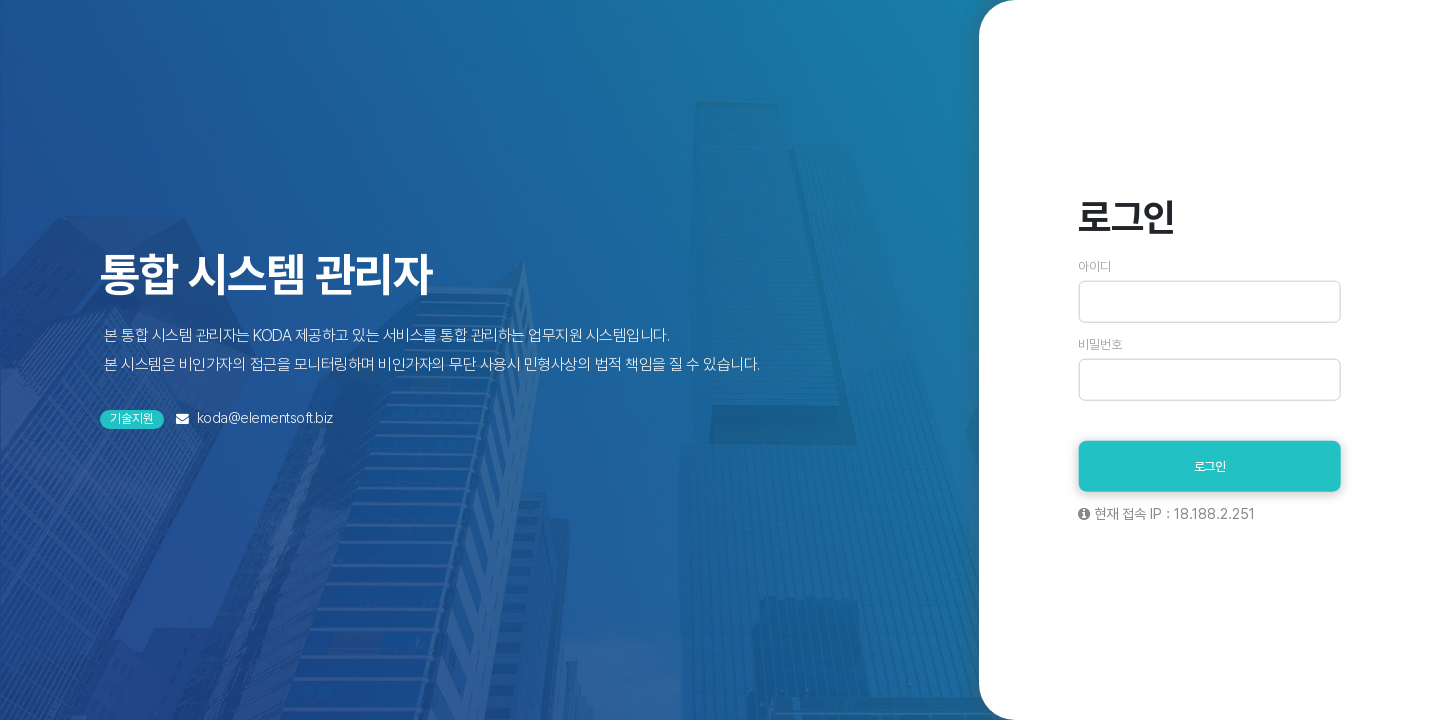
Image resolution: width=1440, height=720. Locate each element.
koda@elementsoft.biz (265, 417)
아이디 (1094, 267)
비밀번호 (1100, 345)
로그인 (1210, 466)
